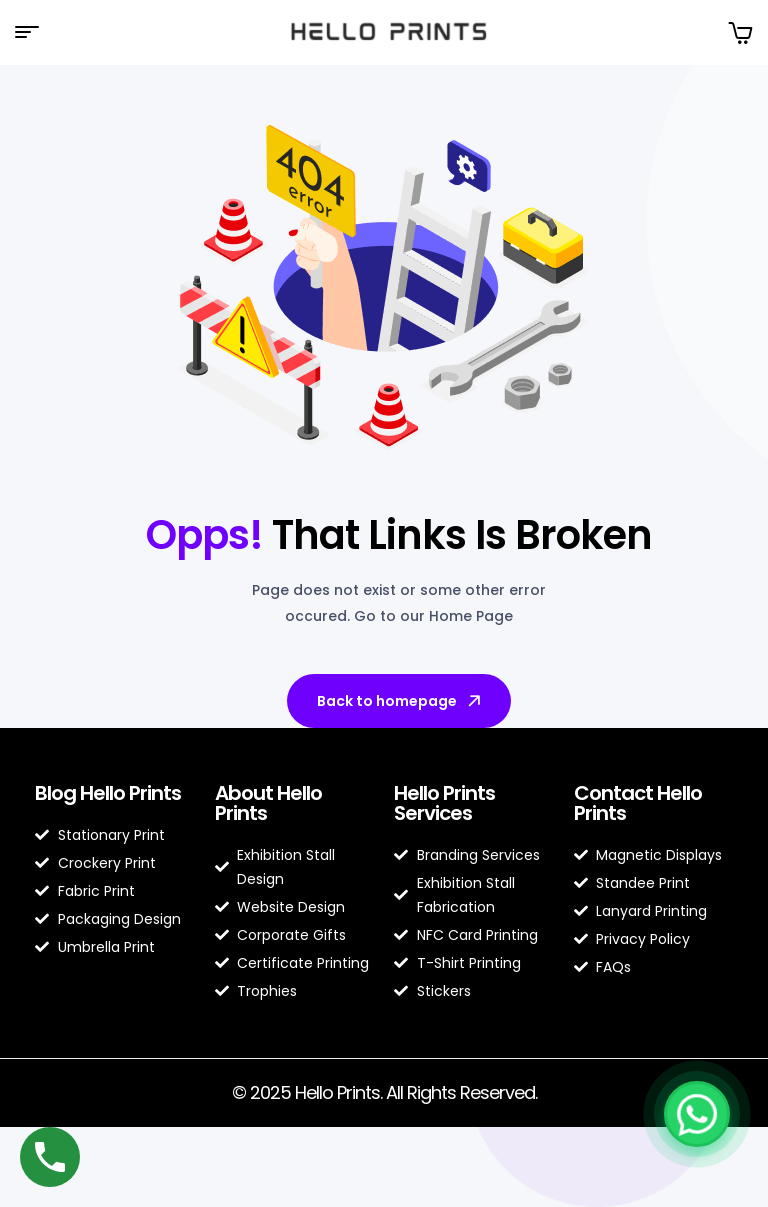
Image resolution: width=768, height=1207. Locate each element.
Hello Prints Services (444, 803)
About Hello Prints (268, 803)
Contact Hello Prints (638, 803)
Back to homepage (400, 701)
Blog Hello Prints (108, 793)
